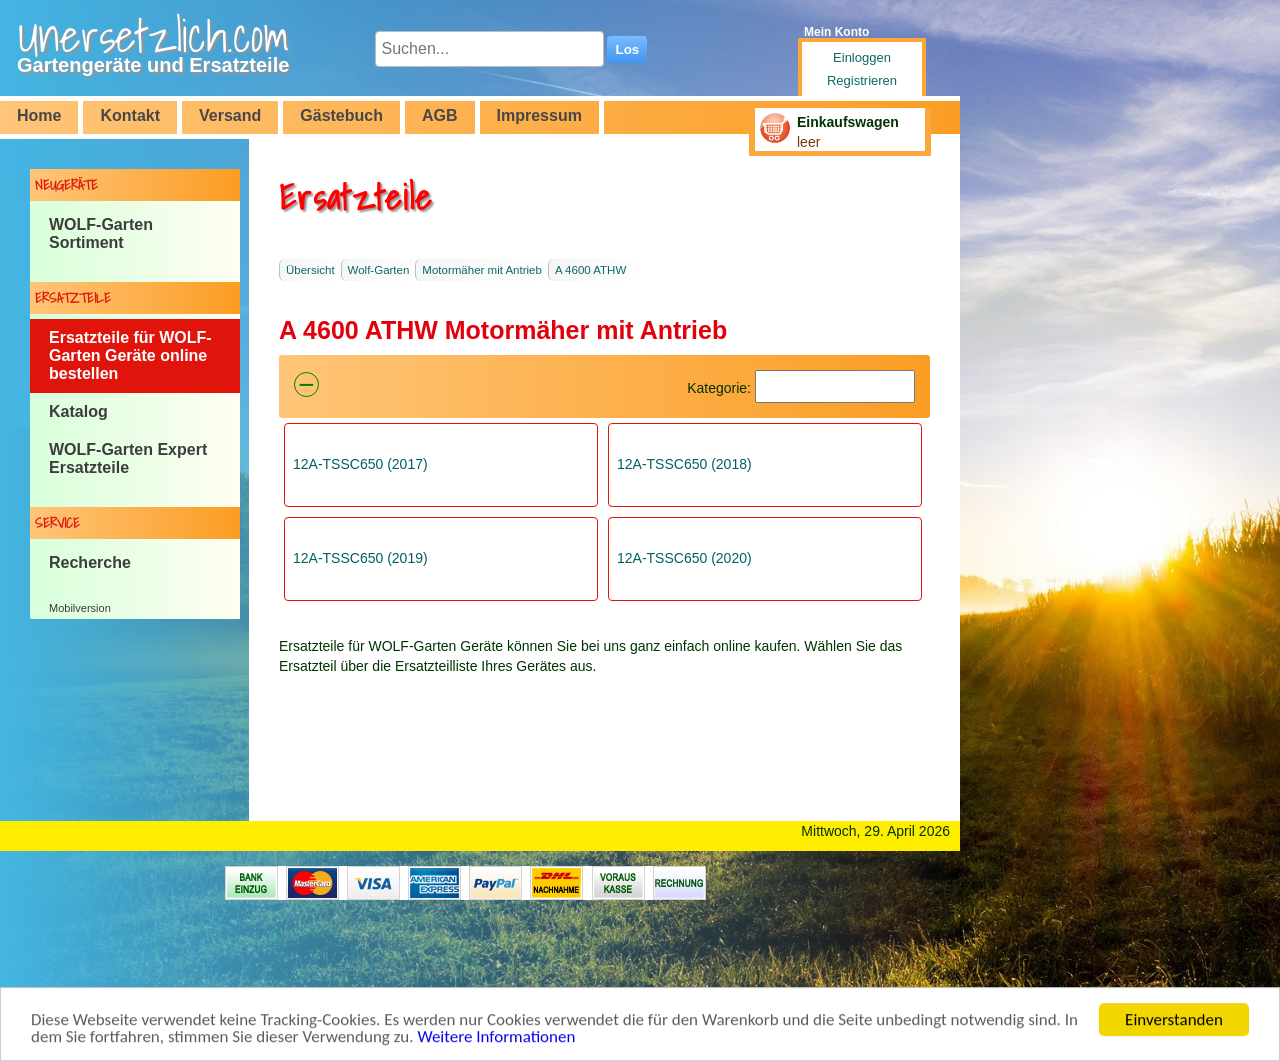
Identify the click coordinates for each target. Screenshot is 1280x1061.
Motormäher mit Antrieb (482, 270)
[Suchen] (835, 386)
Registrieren (862, 80)
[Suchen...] (489, 49)
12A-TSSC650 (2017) (360, 464)
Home (39, 115)
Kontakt (130, 115)
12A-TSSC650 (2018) (684, 464)
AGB (440, 115)
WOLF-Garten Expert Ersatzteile (128, 458)
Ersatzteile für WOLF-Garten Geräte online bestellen (130, 355)
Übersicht (310, 270)
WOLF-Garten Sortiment (101, 233)
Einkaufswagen (848, 122)
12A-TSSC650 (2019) (360, 558)
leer (808, 142)
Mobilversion (80, 608)
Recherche (90, 562)
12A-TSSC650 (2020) (684, 558)
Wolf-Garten (379, 270)
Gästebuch (341, 115)
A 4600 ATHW (590, 270)
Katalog (78, 411)
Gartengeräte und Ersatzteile (153, 65)
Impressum (539, 115)
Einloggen (862, 57)
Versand (230, 115)
